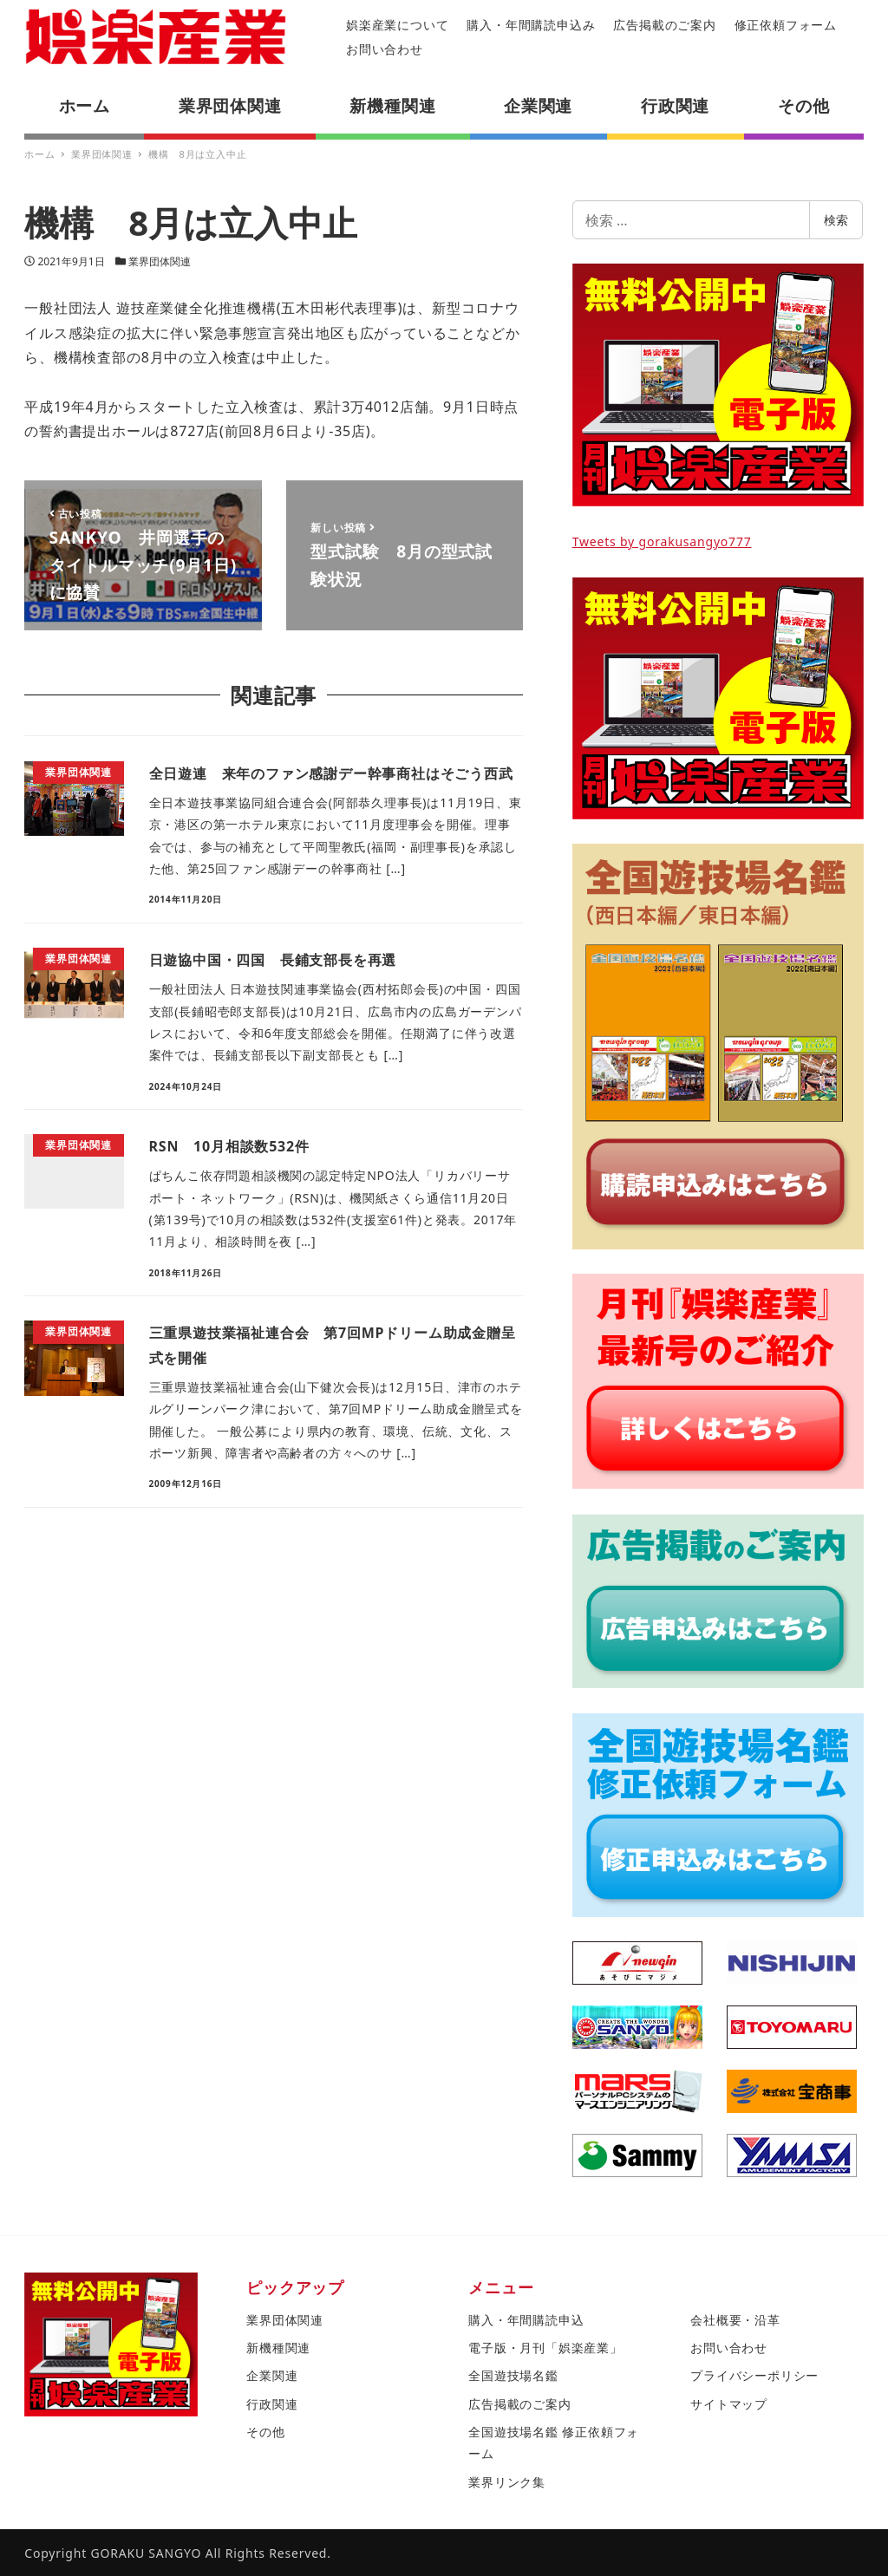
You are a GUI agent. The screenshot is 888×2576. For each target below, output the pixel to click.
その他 (265, 2431)
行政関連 (271, 2404)
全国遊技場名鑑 (513, 2375)
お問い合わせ (384, 49)
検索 (836, 220)
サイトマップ (728, 2404)
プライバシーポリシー (754, 2375)
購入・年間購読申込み (531, 24)
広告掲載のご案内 (664, 24)
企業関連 (271, 2375)
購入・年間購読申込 (526, 2320)
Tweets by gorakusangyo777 (662, 541)
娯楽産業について (397, 24)
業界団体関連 (159, 261)
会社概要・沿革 (735, 2320)
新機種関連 (278, 2347)
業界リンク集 (506, 2482)
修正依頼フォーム (786, 24)
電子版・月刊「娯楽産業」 (545, 2347)
